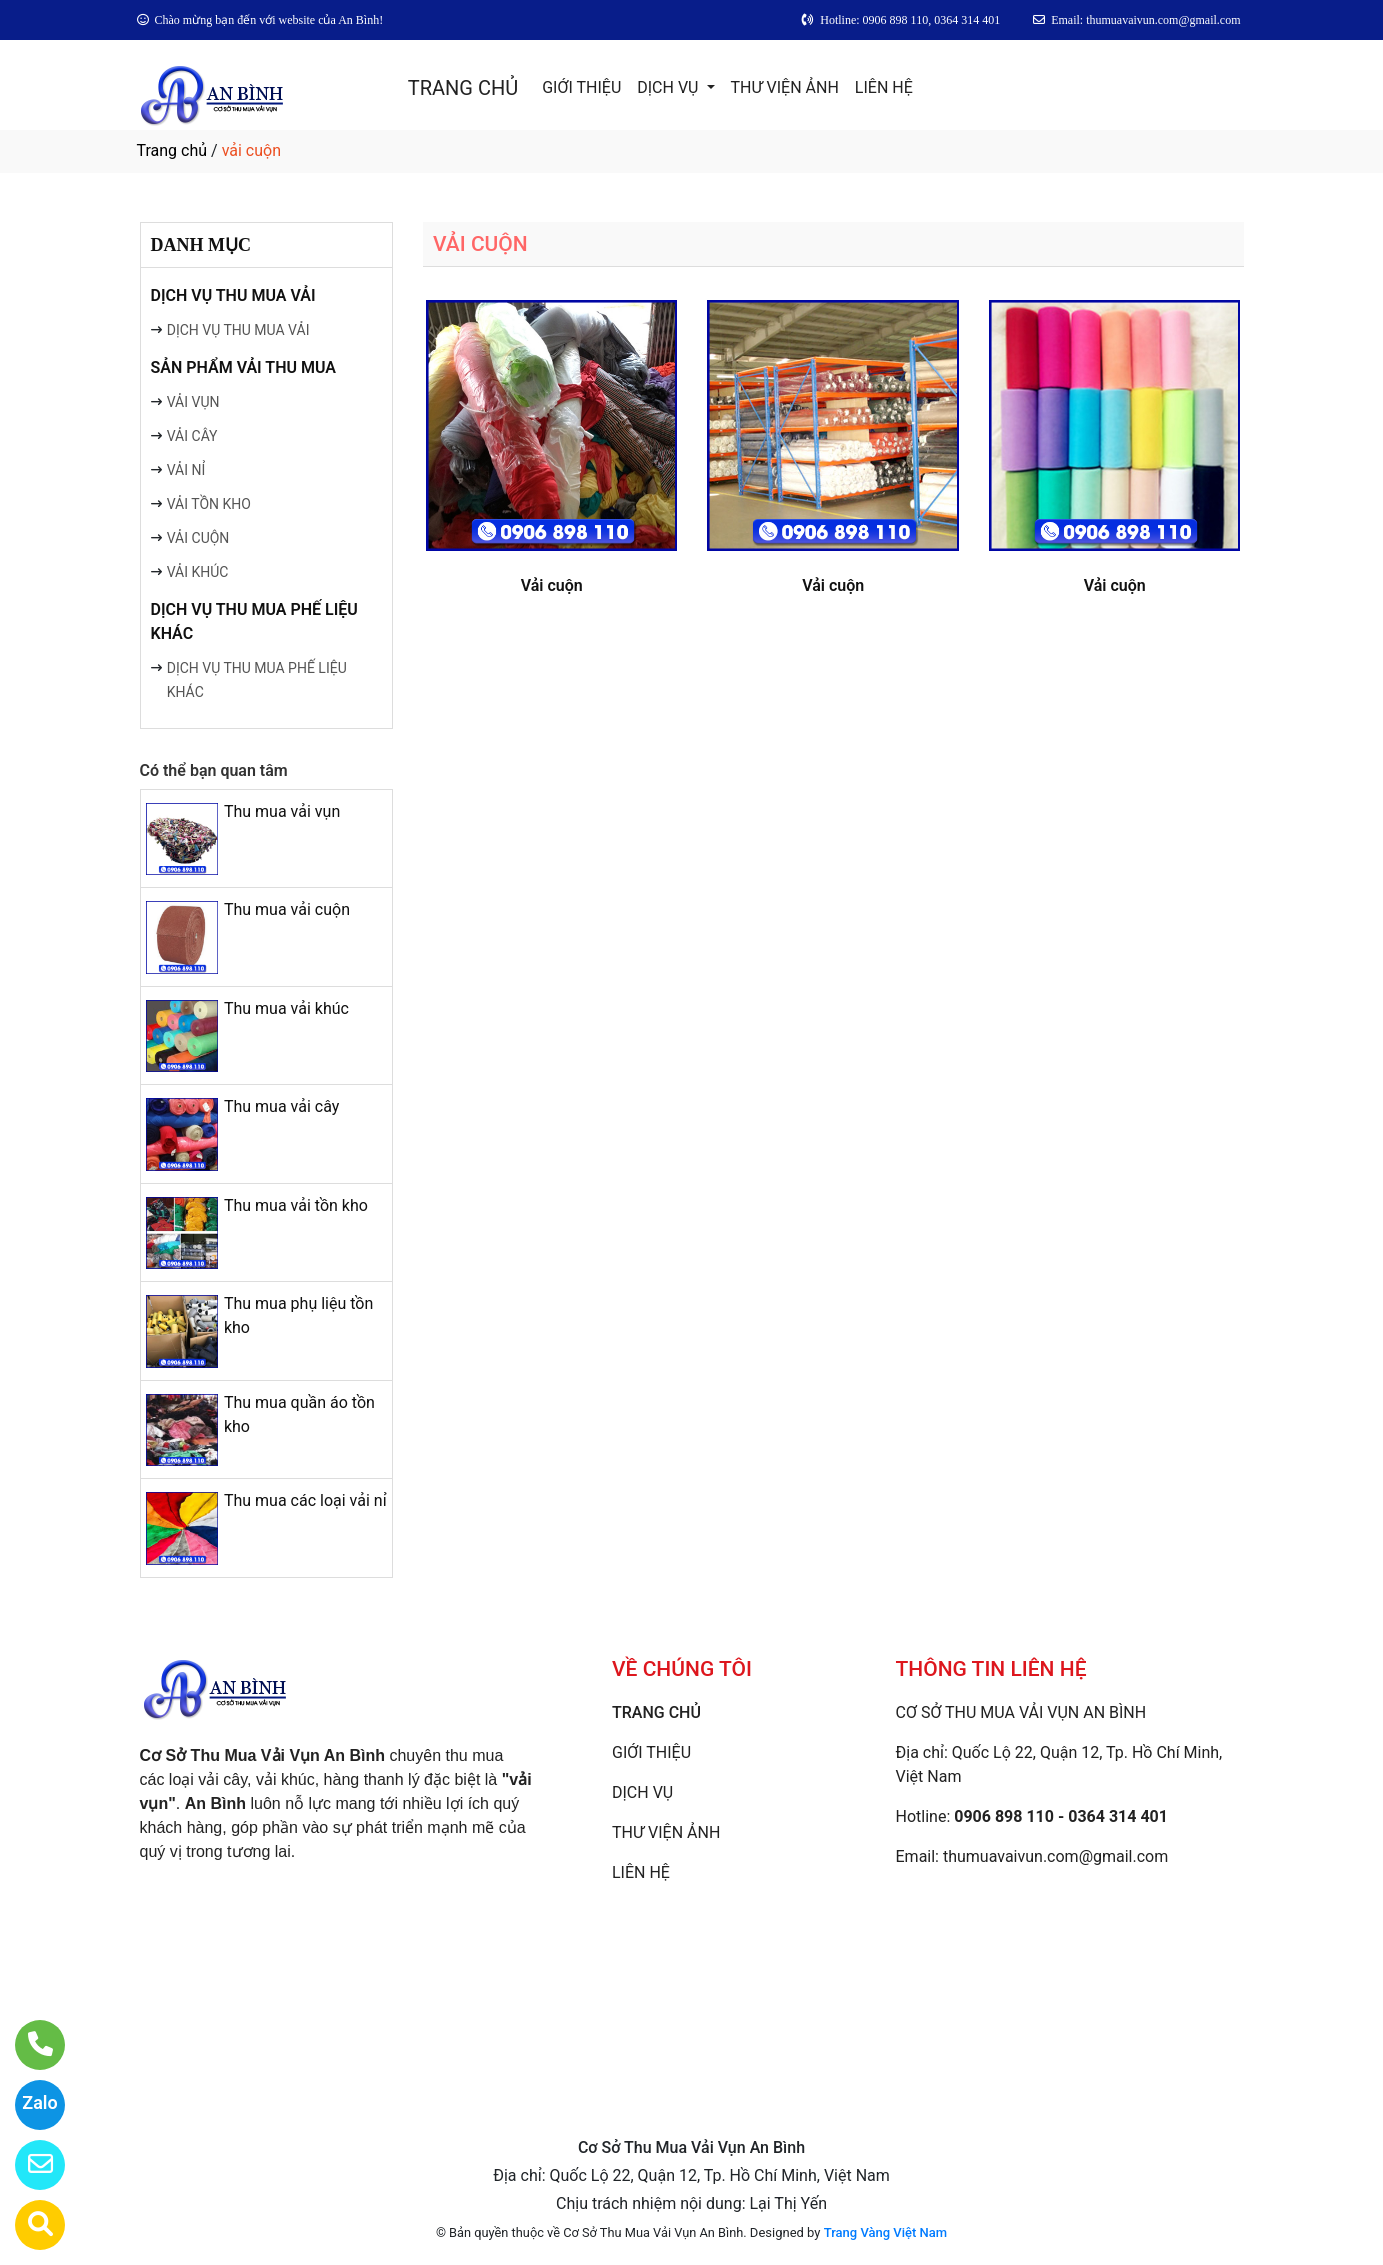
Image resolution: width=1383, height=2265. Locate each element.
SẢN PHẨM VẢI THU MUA (243, 367)
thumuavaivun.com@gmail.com (1055, 1856)
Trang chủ (172, 150)
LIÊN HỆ (884, 87)
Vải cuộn (552, 585)
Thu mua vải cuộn (287, 909)
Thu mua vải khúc (286, 1008)
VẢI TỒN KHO (209, 504)
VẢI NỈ (186, 470)
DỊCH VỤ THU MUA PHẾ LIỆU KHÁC (254, 621)
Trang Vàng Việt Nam (885, 2232)
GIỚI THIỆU (581, 87)
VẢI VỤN (193, 402)
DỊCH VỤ (669, 87)
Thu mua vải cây (281, 1106)
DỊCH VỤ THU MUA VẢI (233, 295)
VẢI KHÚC (198, 572)
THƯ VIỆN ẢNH (785, 87)
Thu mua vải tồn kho (296, 1205)
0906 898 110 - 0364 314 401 (1061, 1816)
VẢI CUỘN (198, 538)
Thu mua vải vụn (282, 811)
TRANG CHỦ (463, 88)
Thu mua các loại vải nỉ (305, 1500)
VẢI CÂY (192, 436)
